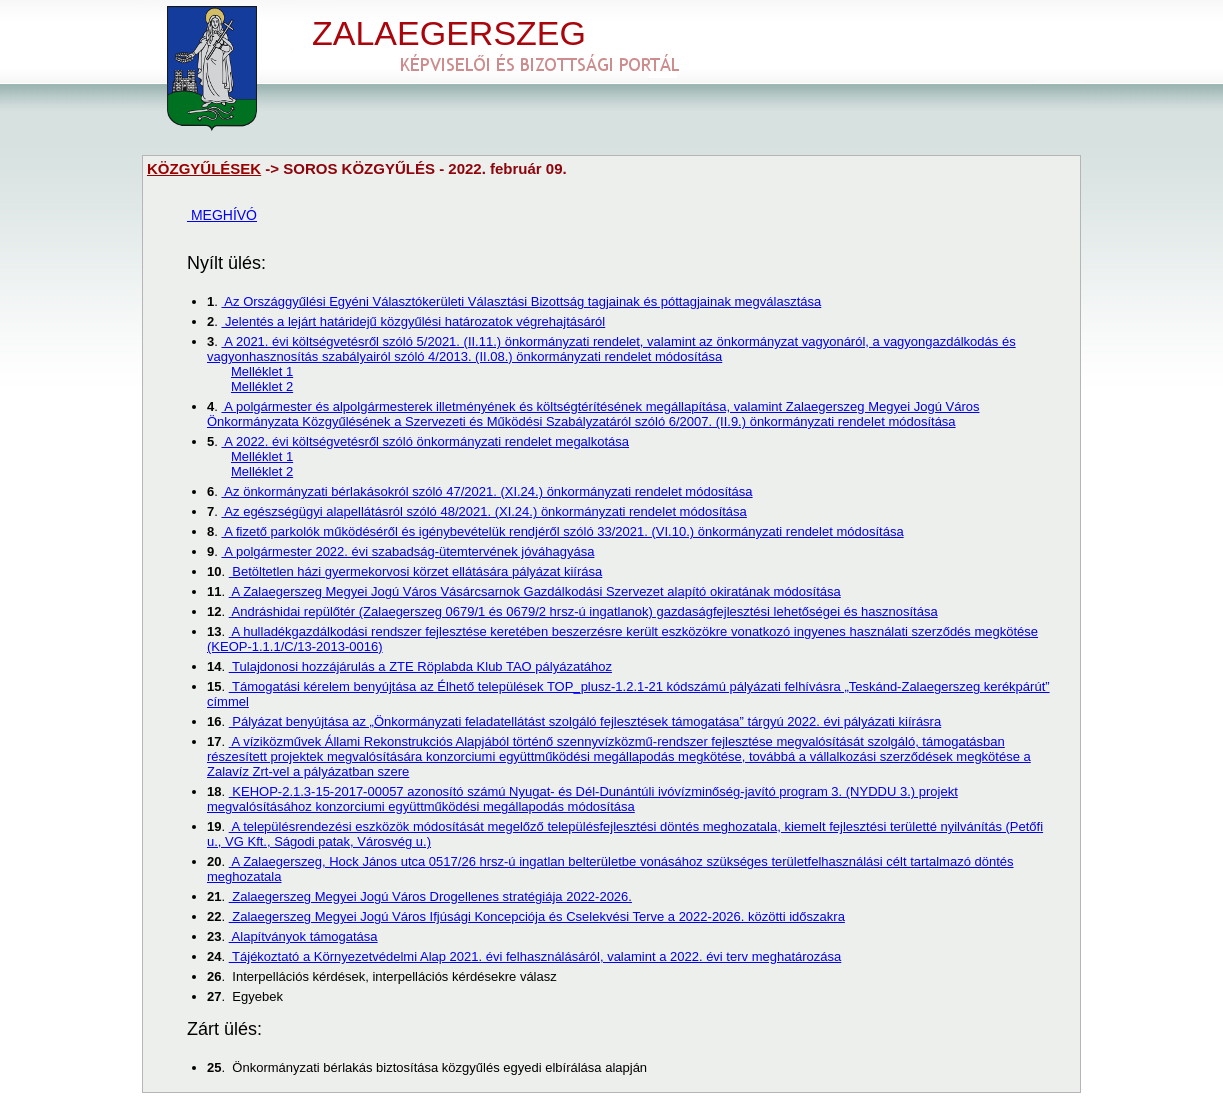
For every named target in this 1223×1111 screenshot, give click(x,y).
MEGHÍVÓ (222, 215)
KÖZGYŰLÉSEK (204, 168)
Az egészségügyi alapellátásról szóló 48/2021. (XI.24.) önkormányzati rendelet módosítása (483, 511)
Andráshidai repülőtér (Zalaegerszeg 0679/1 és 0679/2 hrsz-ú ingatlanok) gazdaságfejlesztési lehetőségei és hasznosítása (583, 611)
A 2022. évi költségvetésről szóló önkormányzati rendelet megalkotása (425, 441)
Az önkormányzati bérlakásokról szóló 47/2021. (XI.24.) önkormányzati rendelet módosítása (486, 491)
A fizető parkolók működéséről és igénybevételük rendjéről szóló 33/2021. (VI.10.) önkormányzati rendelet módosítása (562, 531)
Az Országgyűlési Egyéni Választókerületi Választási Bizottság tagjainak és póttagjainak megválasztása (521, 301)
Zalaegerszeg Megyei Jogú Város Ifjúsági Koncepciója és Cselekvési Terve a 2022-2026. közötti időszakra (537, 916)
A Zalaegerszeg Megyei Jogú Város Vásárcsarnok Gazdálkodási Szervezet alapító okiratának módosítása (535, 591)
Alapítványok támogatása (303, 936)
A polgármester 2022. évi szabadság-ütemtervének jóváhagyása (407, 551)
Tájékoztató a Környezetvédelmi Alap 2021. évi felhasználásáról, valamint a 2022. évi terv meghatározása (535, 956)
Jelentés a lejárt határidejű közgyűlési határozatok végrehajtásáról (413, 321)
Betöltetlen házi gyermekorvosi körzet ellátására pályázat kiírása (416, 571)
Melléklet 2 (262, 386)
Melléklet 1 (262, 371)
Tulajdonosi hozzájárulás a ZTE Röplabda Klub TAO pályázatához (420, 666)
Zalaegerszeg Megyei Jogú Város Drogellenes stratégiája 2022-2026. (430, 896)
